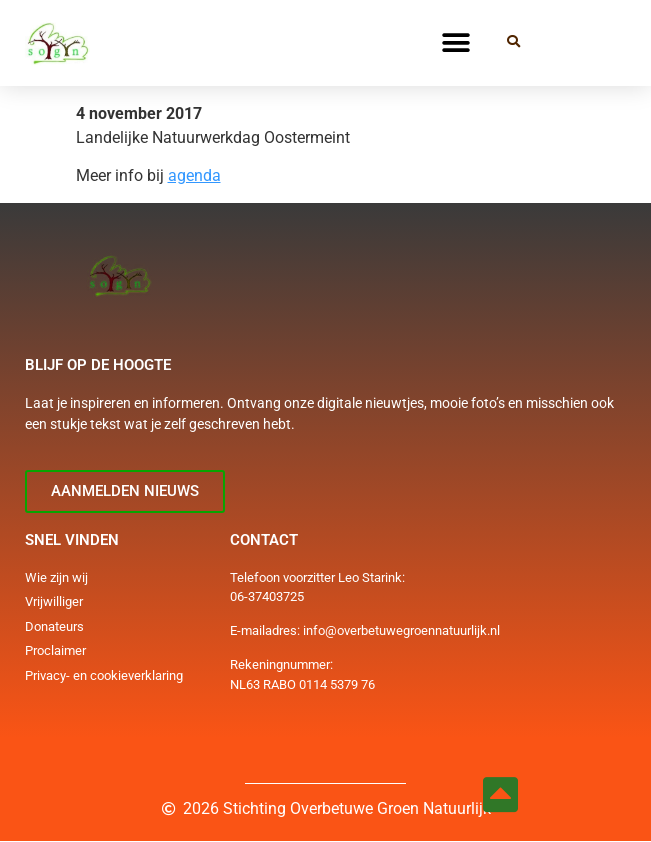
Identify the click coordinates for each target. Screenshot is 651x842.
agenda (194, 175)
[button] (455, 42)
